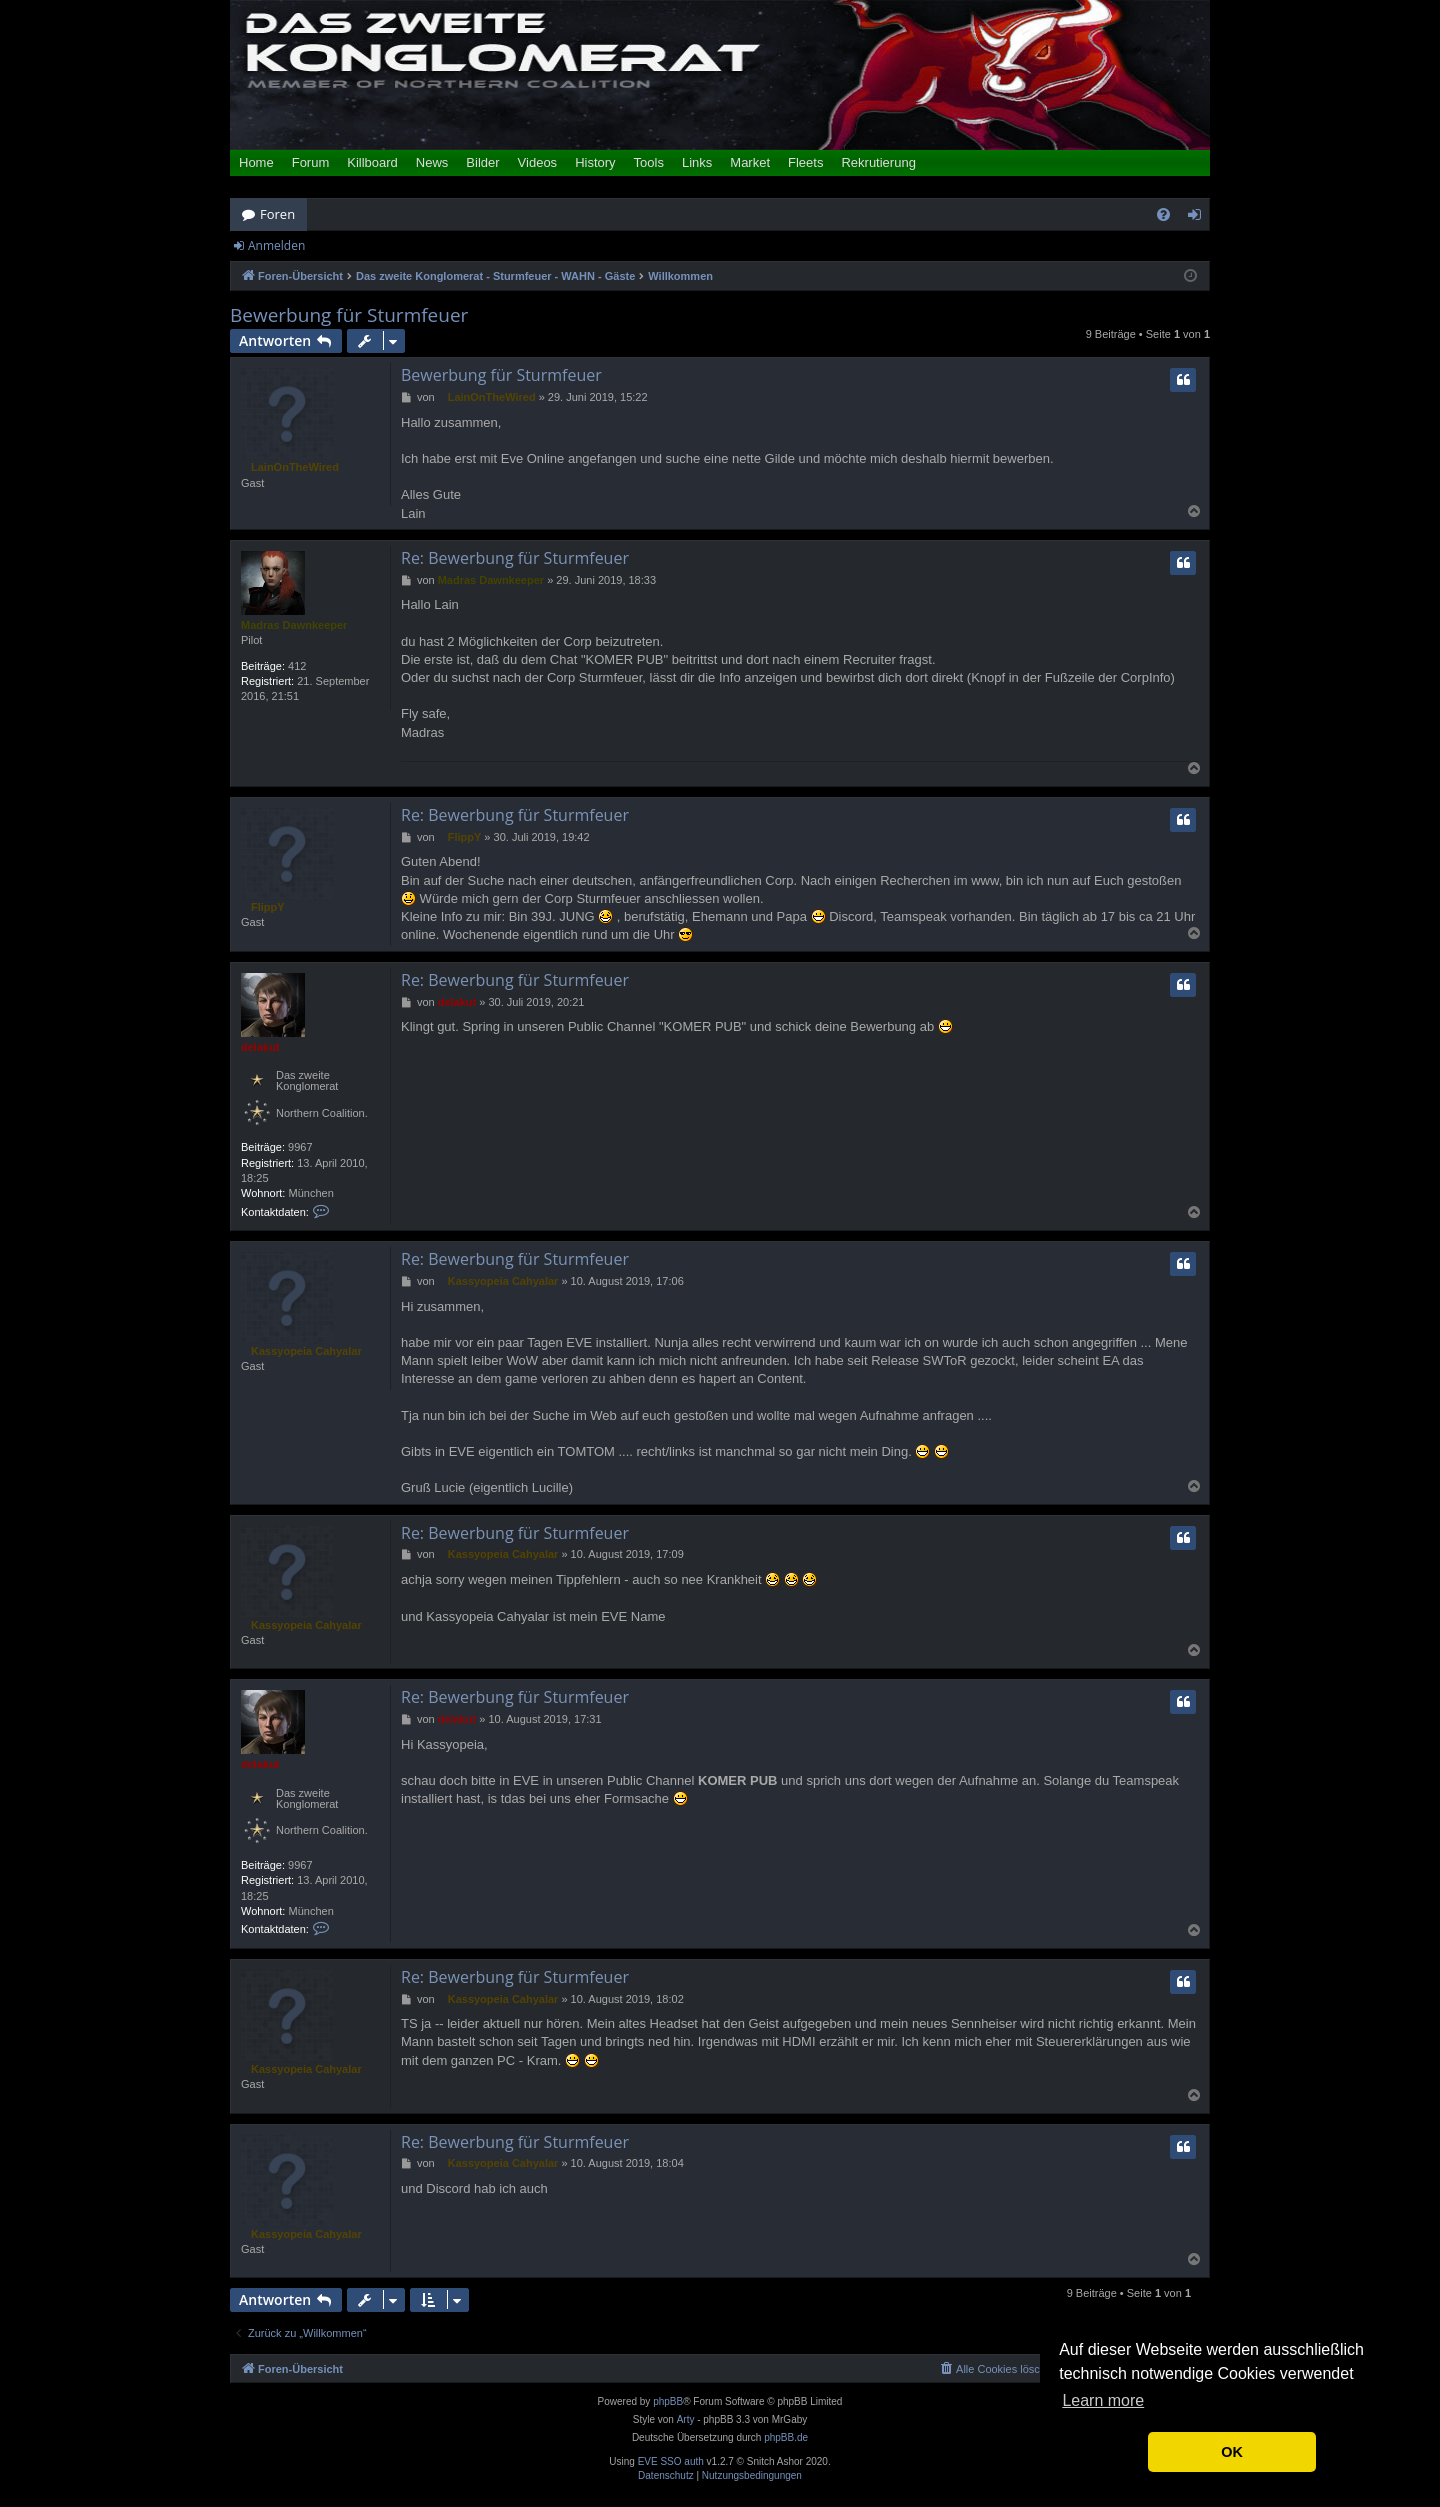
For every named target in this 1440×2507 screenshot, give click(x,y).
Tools (649, 162)
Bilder (482, 162)
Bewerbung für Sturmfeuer (349, 315)
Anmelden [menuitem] (1200, 218)
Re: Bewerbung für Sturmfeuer (515, 558)
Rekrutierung (878, 162)
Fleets (805, 162)
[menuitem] (1163, 214)
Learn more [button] (1103, 2400)
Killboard (372, 162)
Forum (311, 162)
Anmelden (276, 245)
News (432, 162)
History (595, 162)
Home (256, 162)
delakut (260, 1047)
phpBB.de (786, 2437)
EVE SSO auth (671, 2462)
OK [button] (1232, 2452)
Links (697, 162)
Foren (277, 214)
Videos (538, 162)
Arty (686, 2419)
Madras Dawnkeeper (294, 625)
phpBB (668, 2401)
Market (750, 162)
